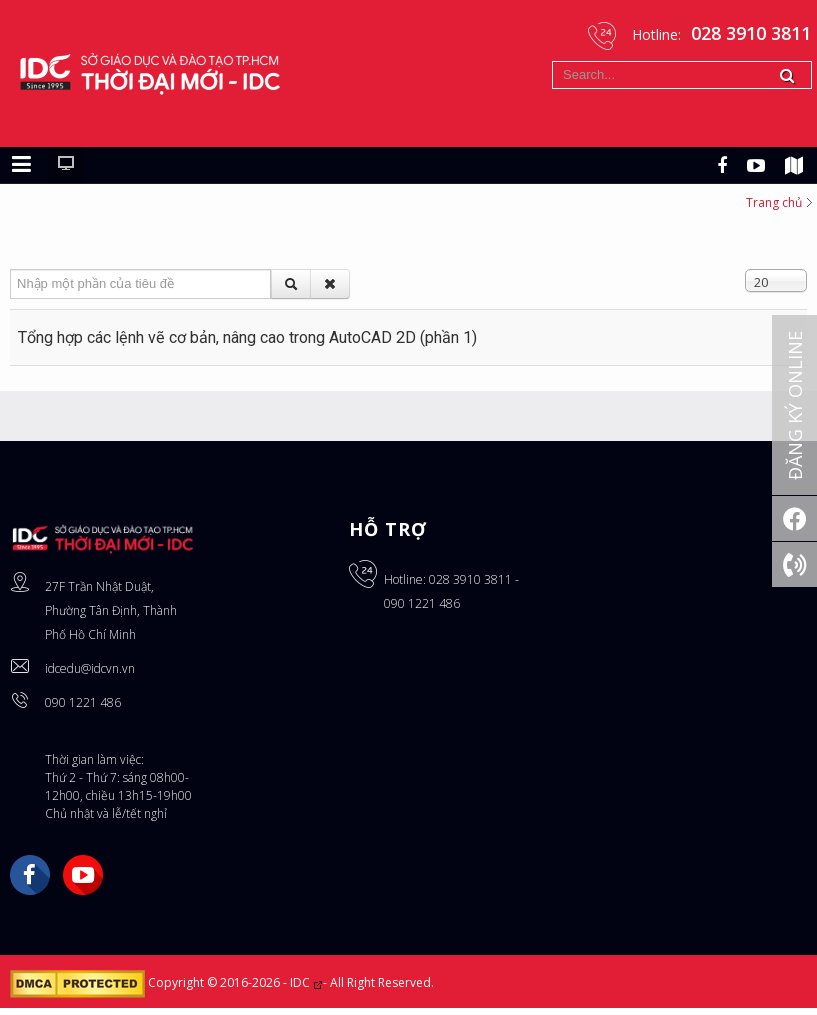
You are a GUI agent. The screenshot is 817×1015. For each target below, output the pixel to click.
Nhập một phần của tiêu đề (10, 276)
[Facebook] (794, 518)
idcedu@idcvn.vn (90, 675)
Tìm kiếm (552, 61)
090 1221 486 (83, 709)
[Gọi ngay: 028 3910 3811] (794, 564)
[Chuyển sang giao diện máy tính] (66, 172)
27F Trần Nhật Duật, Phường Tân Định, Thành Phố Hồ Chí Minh (111, 617)
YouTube (83, 882)
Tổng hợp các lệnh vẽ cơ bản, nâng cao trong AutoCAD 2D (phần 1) (247, 344)
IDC (306, 989)
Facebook (30, 882)
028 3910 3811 (470, 586)
